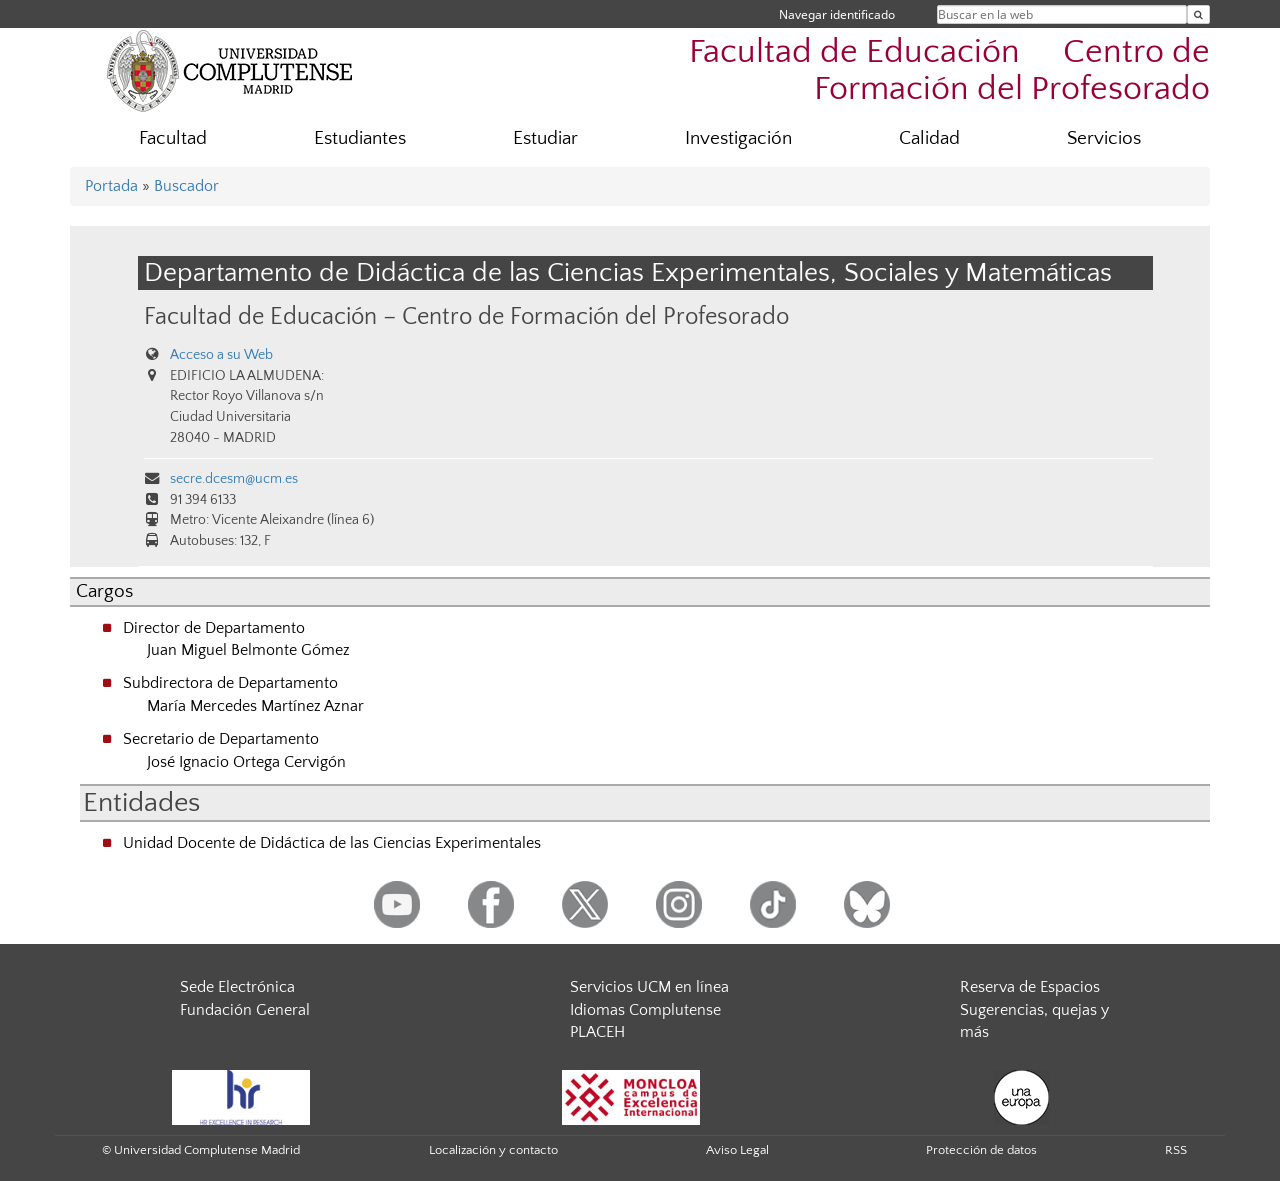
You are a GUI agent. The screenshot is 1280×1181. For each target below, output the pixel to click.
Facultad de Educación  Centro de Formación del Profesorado (949, 71)
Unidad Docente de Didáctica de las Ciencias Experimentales (332, 843)
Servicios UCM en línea (649, 987)
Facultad (173, 138)
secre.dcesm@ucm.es (234, 479)
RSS (1176, 1150)
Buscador (186, 186)
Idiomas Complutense (645, 1010)
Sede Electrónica (237, 987)
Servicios (1104, 138)
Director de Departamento (214, 628)
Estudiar (545, 138)
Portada (111, 186)
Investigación (738, 138)
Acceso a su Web (221, 355)
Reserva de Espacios (1030, 987)
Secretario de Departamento (221, 739)
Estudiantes (360, 138)
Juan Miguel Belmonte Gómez (248, 650)
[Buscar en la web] (1198, 14)
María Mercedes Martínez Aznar (255, 706)
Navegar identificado (837, 14)
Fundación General (245, 1010)
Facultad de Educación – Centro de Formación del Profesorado (466, 316)
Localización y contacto (493, 1150)
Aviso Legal (737, 1150)
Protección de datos (981, 1150)
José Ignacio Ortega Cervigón (246, 762)
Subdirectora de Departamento (230, 683)
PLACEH (597, 1032)
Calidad (929, 138)
